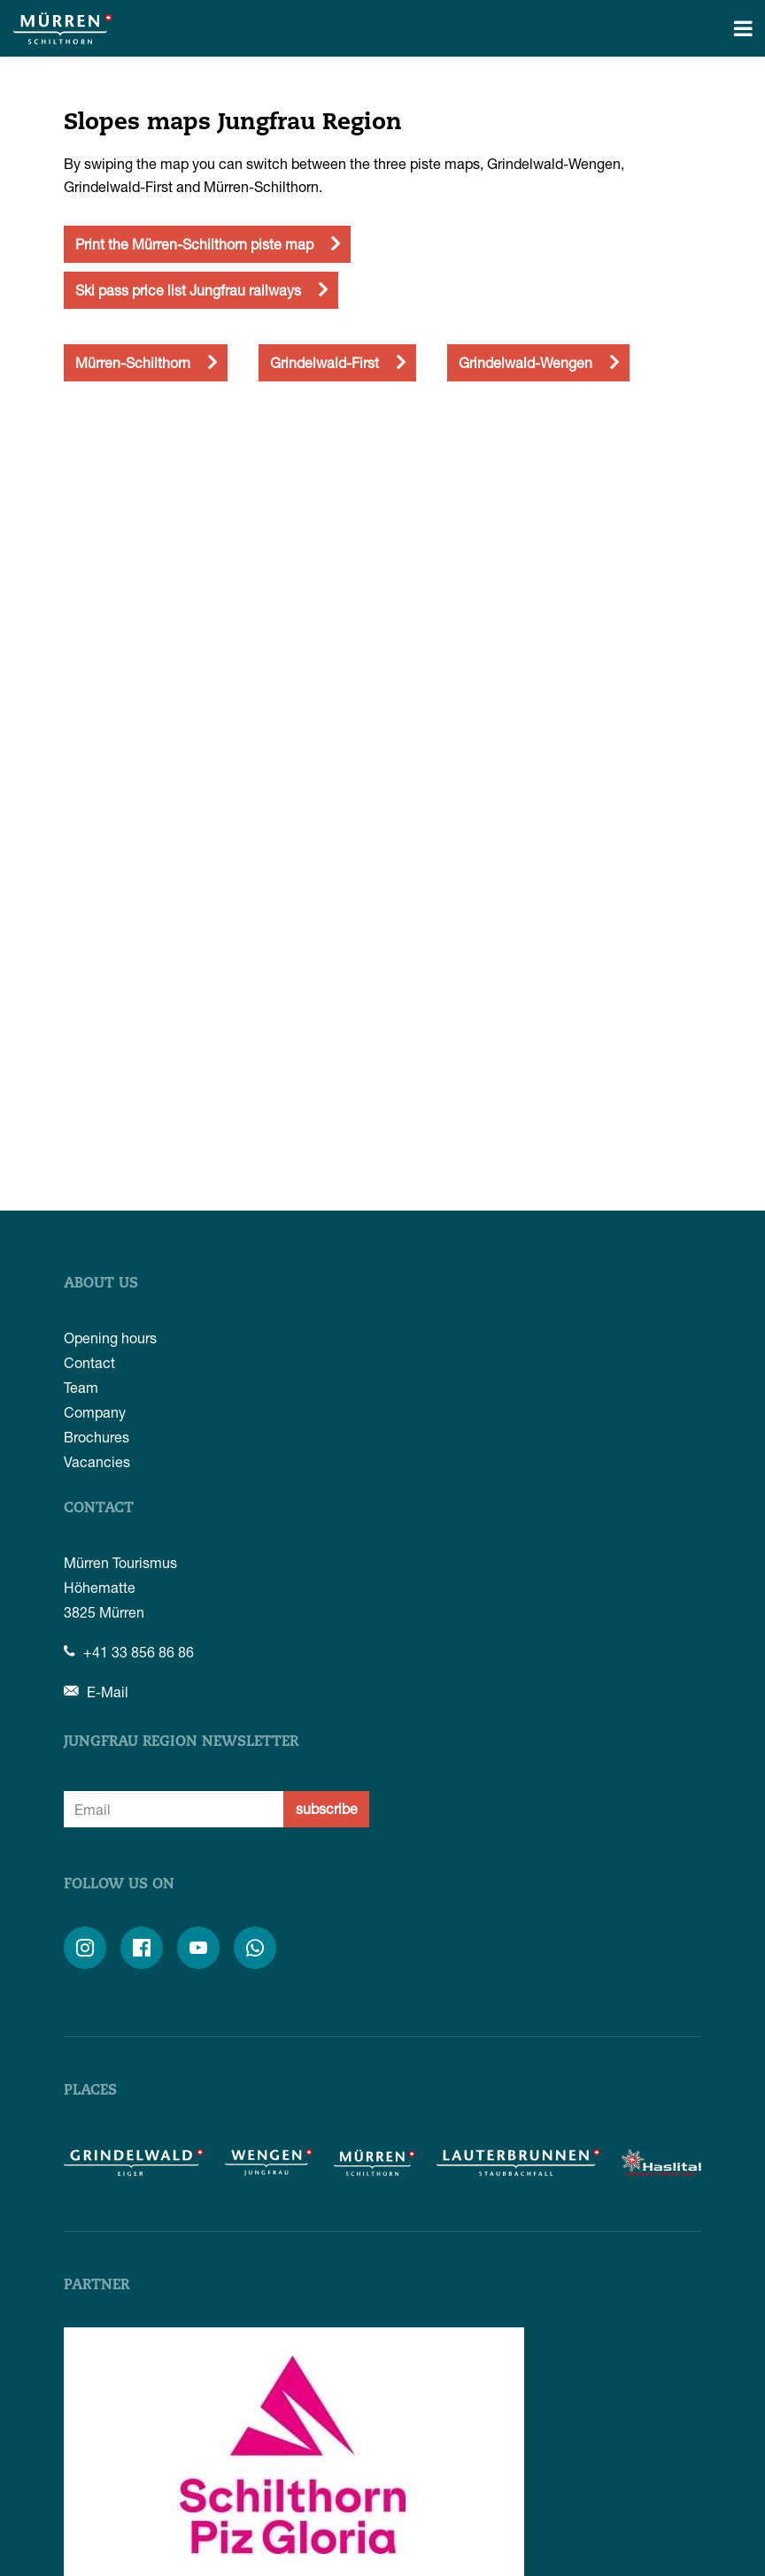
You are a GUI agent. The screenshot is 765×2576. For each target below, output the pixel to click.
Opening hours (110, 1337)
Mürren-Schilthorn (132, 362)
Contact (89, 1362)
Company (95, 1411)
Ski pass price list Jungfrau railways (188, 289)
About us (101, 1284)
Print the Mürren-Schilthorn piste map (194, 243)
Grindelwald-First (324, 362)
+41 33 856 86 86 (129, 1651)
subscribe (327, 1808)
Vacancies (97, 1461)
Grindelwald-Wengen (525, 362)
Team (81, 1387)
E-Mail (96, 1691)
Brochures (96, 1436)
